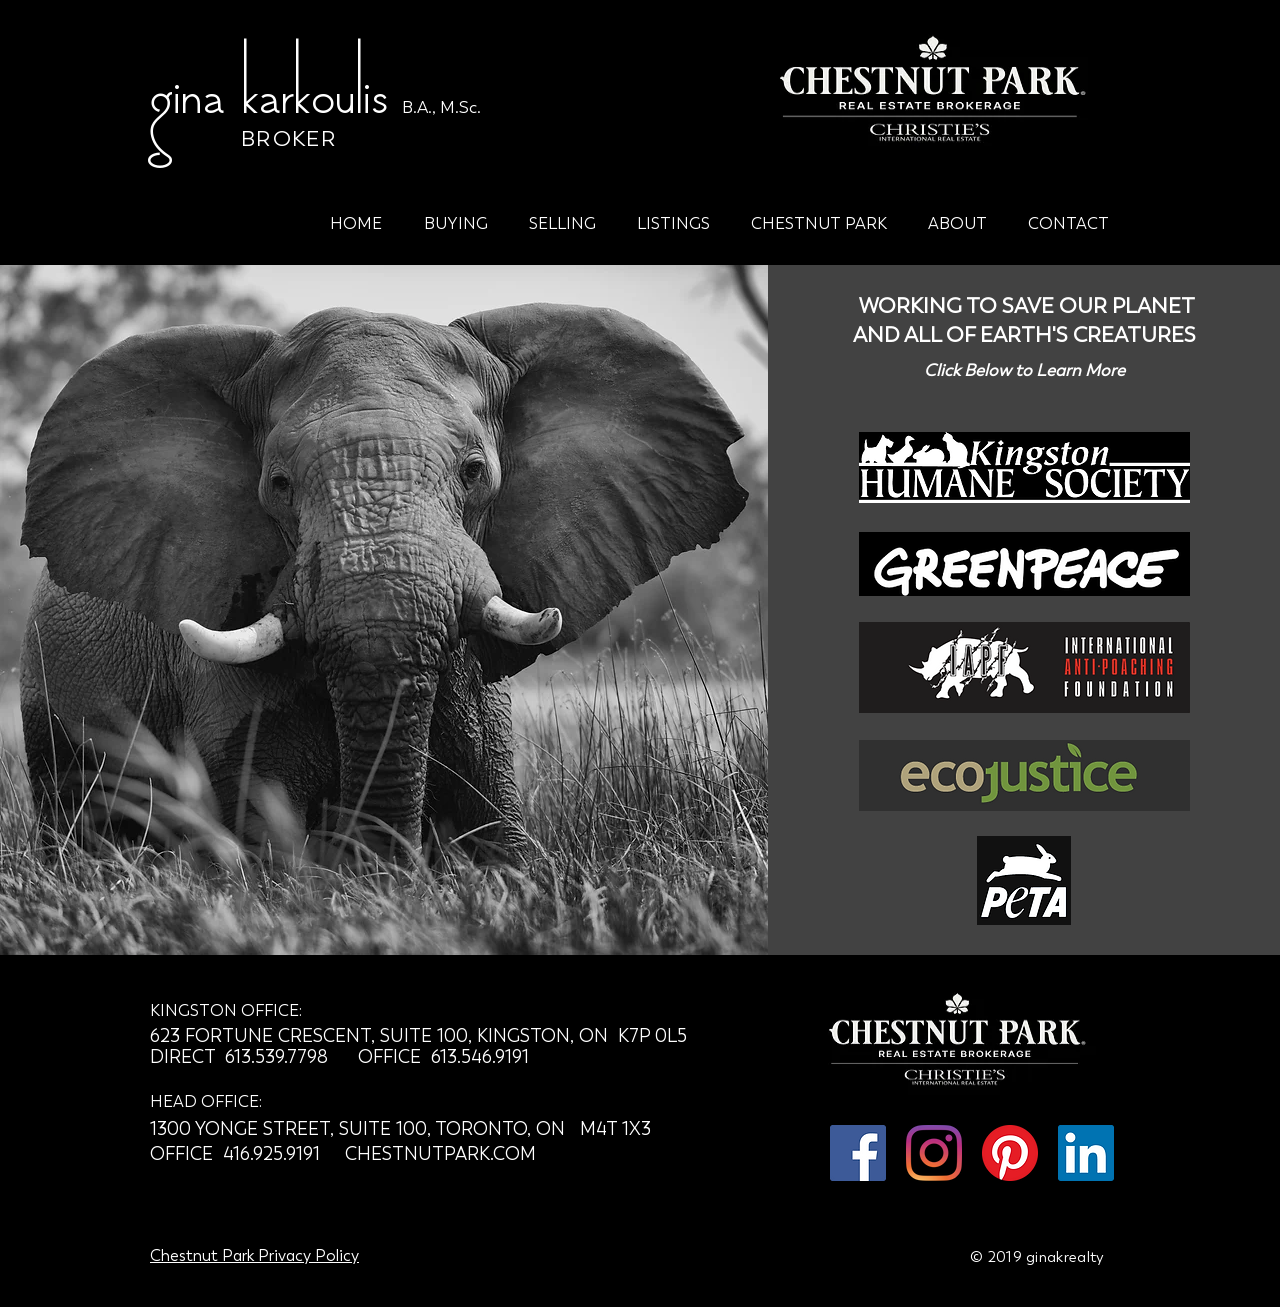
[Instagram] (934, 1153)
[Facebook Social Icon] (858, 1153)
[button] (455, 215)
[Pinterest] (1010, 1153)
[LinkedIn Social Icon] (1086, 1153)
